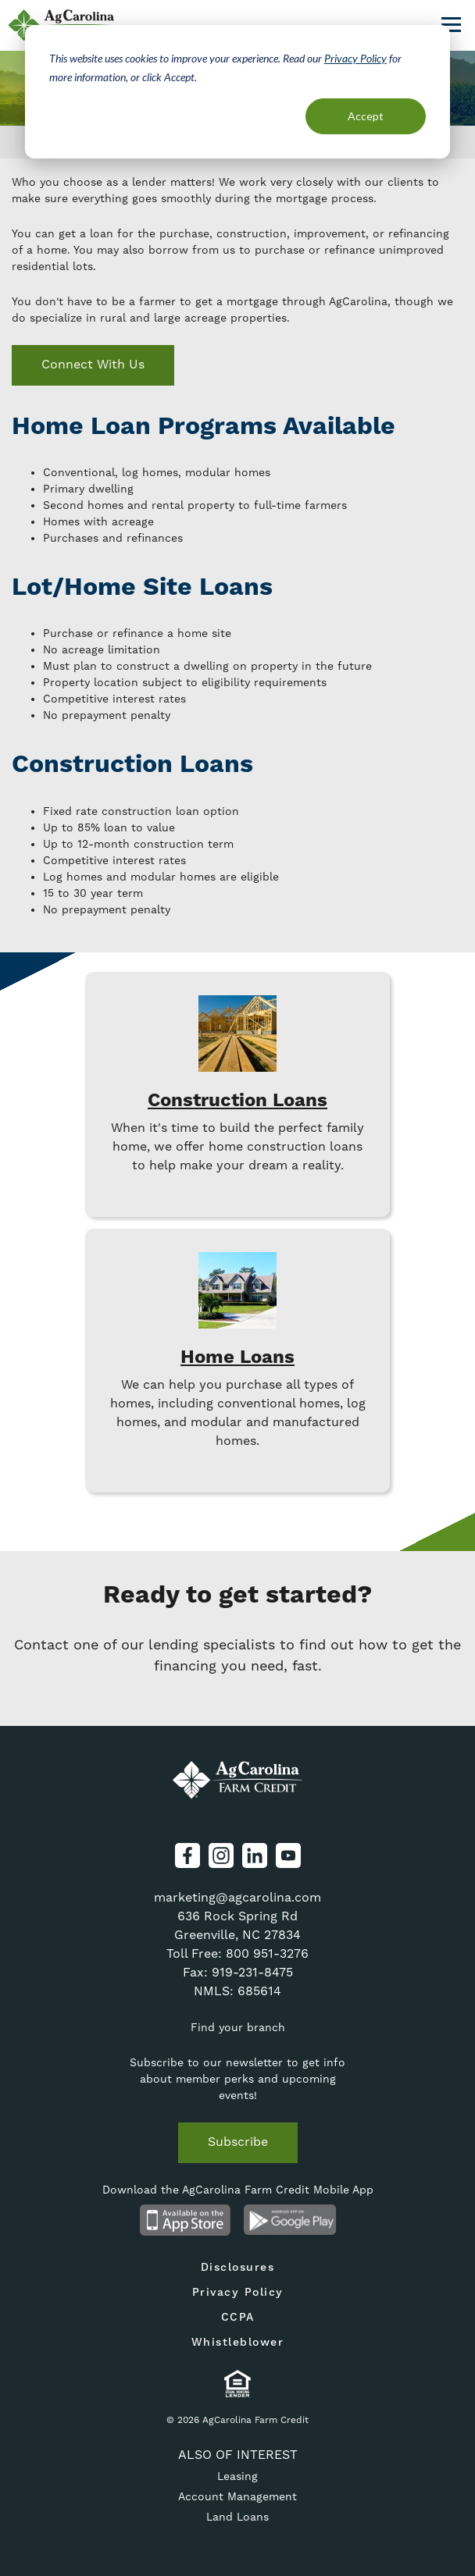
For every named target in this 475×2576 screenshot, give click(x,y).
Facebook (187, 1855)
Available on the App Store (184, 2220)
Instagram (221, 1855)
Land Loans (237, 2516)
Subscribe (238, 2141)
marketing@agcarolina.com (237, 1897)
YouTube (288, 1855)
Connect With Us (93, 364)
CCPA (238, 2318)
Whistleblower (237, 2343)
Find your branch (238, 2027)
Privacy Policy (355, 58)
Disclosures (238, 2268)
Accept (366, 116)
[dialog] (237, 91)
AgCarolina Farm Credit (237, 1780)
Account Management (237, 2496)
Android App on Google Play (290, 2220)
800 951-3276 (267, 1953)
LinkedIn (254, 1855)
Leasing (237, 2476)
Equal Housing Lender (238, 2383)
